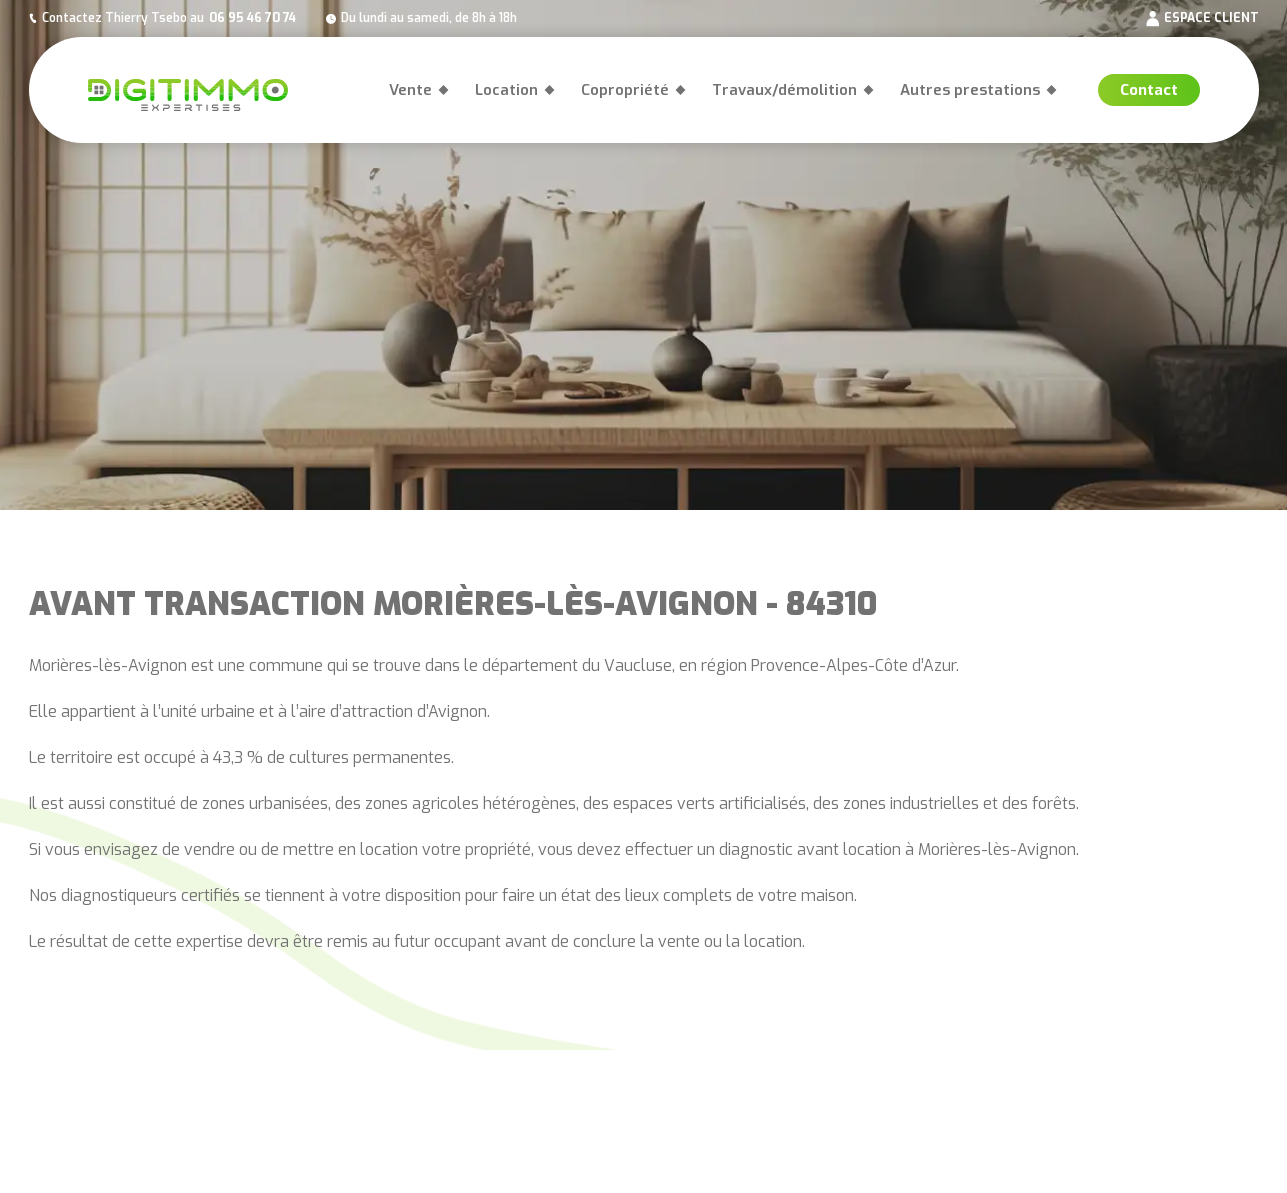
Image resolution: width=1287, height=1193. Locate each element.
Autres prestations (970, 90)
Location (506, 90)
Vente (410, 90)
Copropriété (625, 90)
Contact (1149, 90)
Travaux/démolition (784, 90)
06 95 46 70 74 (252, 18)
